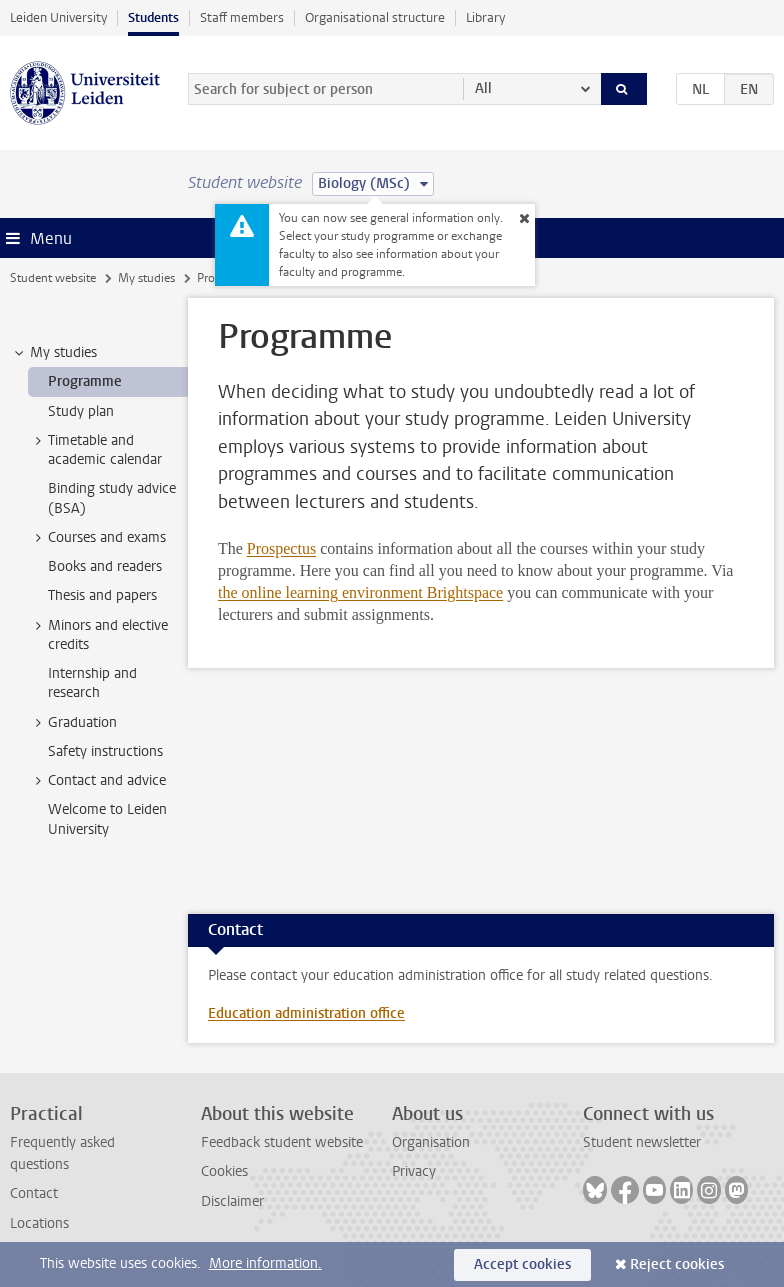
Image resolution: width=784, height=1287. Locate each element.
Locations (39, 1223)
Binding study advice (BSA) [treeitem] (112, 498)
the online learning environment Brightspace (360, 592)
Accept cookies (522, 1264)
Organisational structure (375, 17)
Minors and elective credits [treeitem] (98, 635)
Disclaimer (232, 1201)
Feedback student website (282, 1142)
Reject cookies (677, 1264)
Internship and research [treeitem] (92, 683)
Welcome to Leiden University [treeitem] (107, 819)
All (483, 88)
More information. (265, 1263)
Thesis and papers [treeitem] (102, 595)
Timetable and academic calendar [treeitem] (95, 450)
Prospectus (281, 548)
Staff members (242, 17)
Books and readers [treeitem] (105, 566)
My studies (146, 278)
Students (153, 17)
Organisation (431, 1142)
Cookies (224, 1171)
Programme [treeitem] (85, 381)
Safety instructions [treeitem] (105, 751)
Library (485, 17)
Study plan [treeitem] (81, 411)
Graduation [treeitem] (73, 723)
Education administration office (306, 1013)
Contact (34, 1193)
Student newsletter (642, 1142)
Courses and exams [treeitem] (97, 538)
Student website (53, 278)
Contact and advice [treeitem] (97, 781)
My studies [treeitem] (54, 353)
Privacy (414, 1171)
